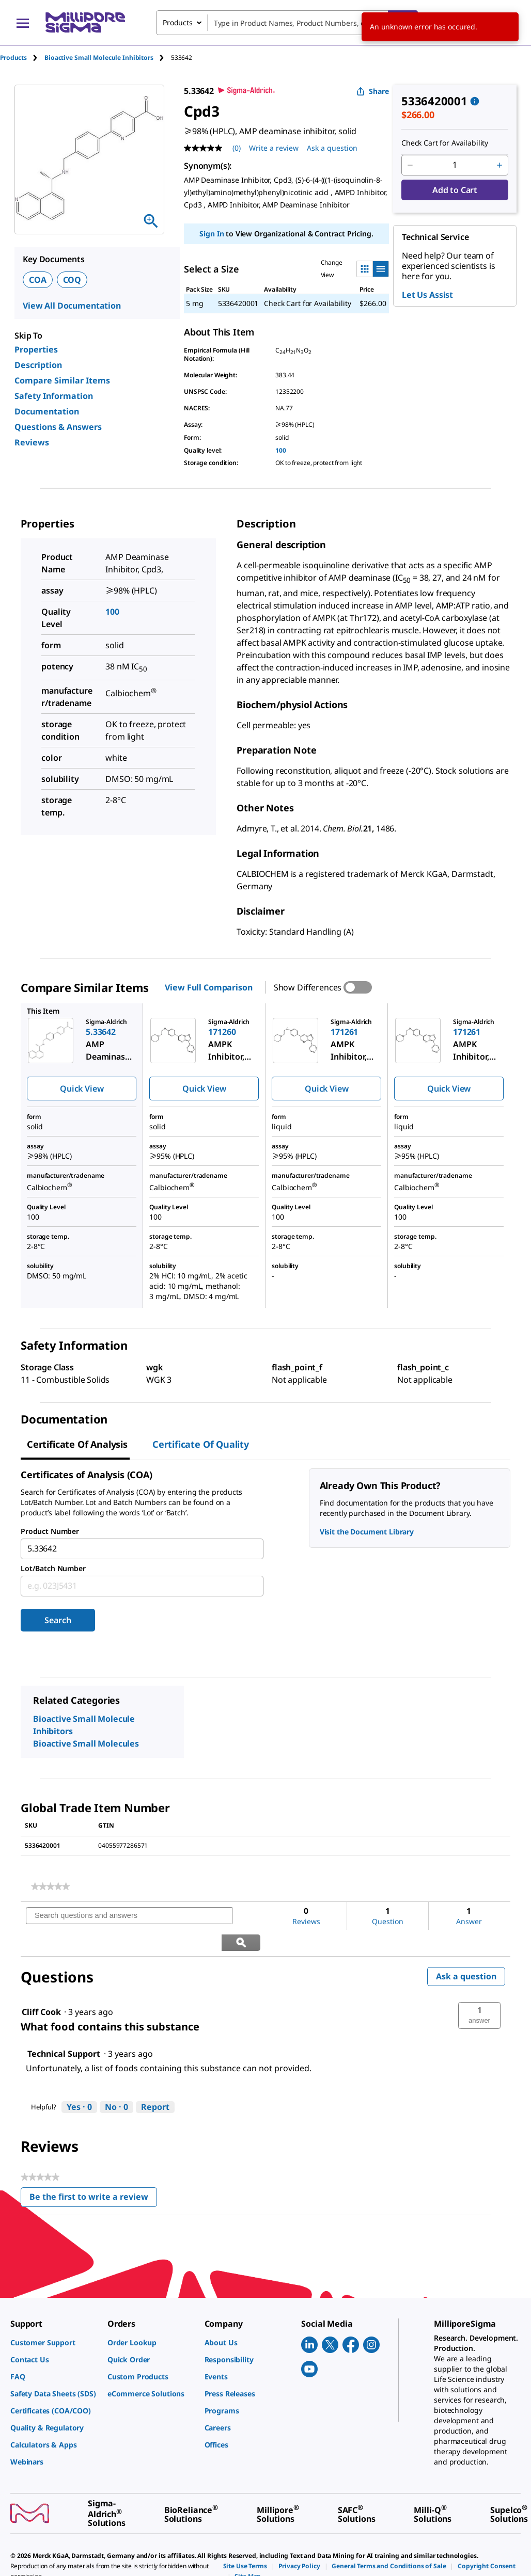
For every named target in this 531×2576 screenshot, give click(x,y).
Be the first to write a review (93, 2173)
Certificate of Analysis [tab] (77, 1444)
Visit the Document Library (367, 1532)
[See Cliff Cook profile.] (41, 1985)
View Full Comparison (208, 987)
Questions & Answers (58, 427)
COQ (72, 279)
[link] (50, 1886)
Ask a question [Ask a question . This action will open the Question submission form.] (332, 148)
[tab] (22, 57)
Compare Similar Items (62, 380)
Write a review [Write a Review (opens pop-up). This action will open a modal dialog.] (274, 148)
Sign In (211, 233)
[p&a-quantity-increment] (499, 165)
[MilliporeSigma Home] (85, 22)
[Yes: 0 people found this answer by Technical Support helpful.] (79, 2081)
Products (13, 57)
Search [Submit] (57, 1620)
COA (37, 279)
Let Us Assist (427, 295)
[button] (479, 1989)
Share (372, 91)
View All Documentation (72, 305)
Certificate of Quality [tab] (200, 1444)
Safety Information (53, 396)
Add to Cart (454, 190)
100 (280, 450)
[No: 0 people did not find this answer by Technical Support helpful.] (116, 2081)
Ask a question (466, 1950)
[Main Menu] (23, 22)
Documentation (46, 411)
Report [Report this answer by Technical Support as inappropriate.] (155, 2080)
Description (38, 365)
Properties (36, 349)
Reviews (31, 442)
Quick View (81, 1088)
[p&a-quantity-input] (454, 165)
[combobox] (287, 22)
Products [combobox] (178, 22)
